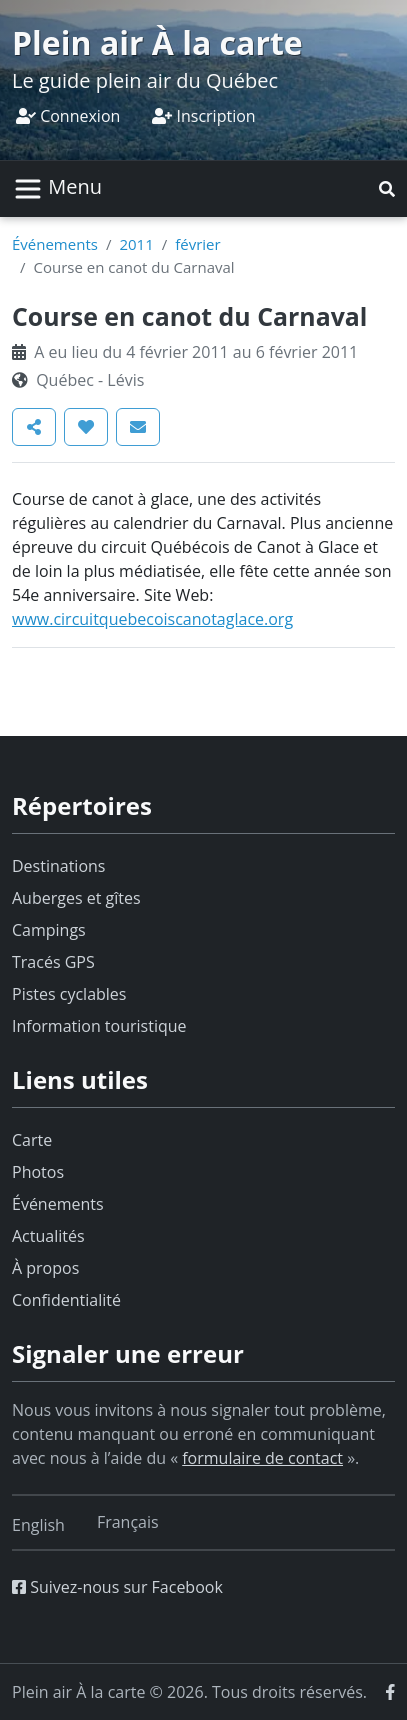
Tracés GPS (53, 962)
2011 (136, 244)
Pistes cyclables (69, 994)
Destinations (58, 866)
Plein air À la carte (157, 42)
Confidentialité (66, 1300)
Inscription (203, 116)
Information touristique (99, 1026)
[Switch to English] (38, 1525)
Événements (55, 244)
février (197, 244)
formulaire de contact (262, 1458)
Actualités (48, 1236)
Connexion (68, 116)
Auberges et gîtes (76, 898)
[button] (387, 189)
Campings (49, 930)
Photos (38, 1172)
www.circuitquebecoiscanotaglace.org (152, 619)
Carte (32, 1140)
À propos (45, 1268)
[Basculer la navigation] (57, 189)
